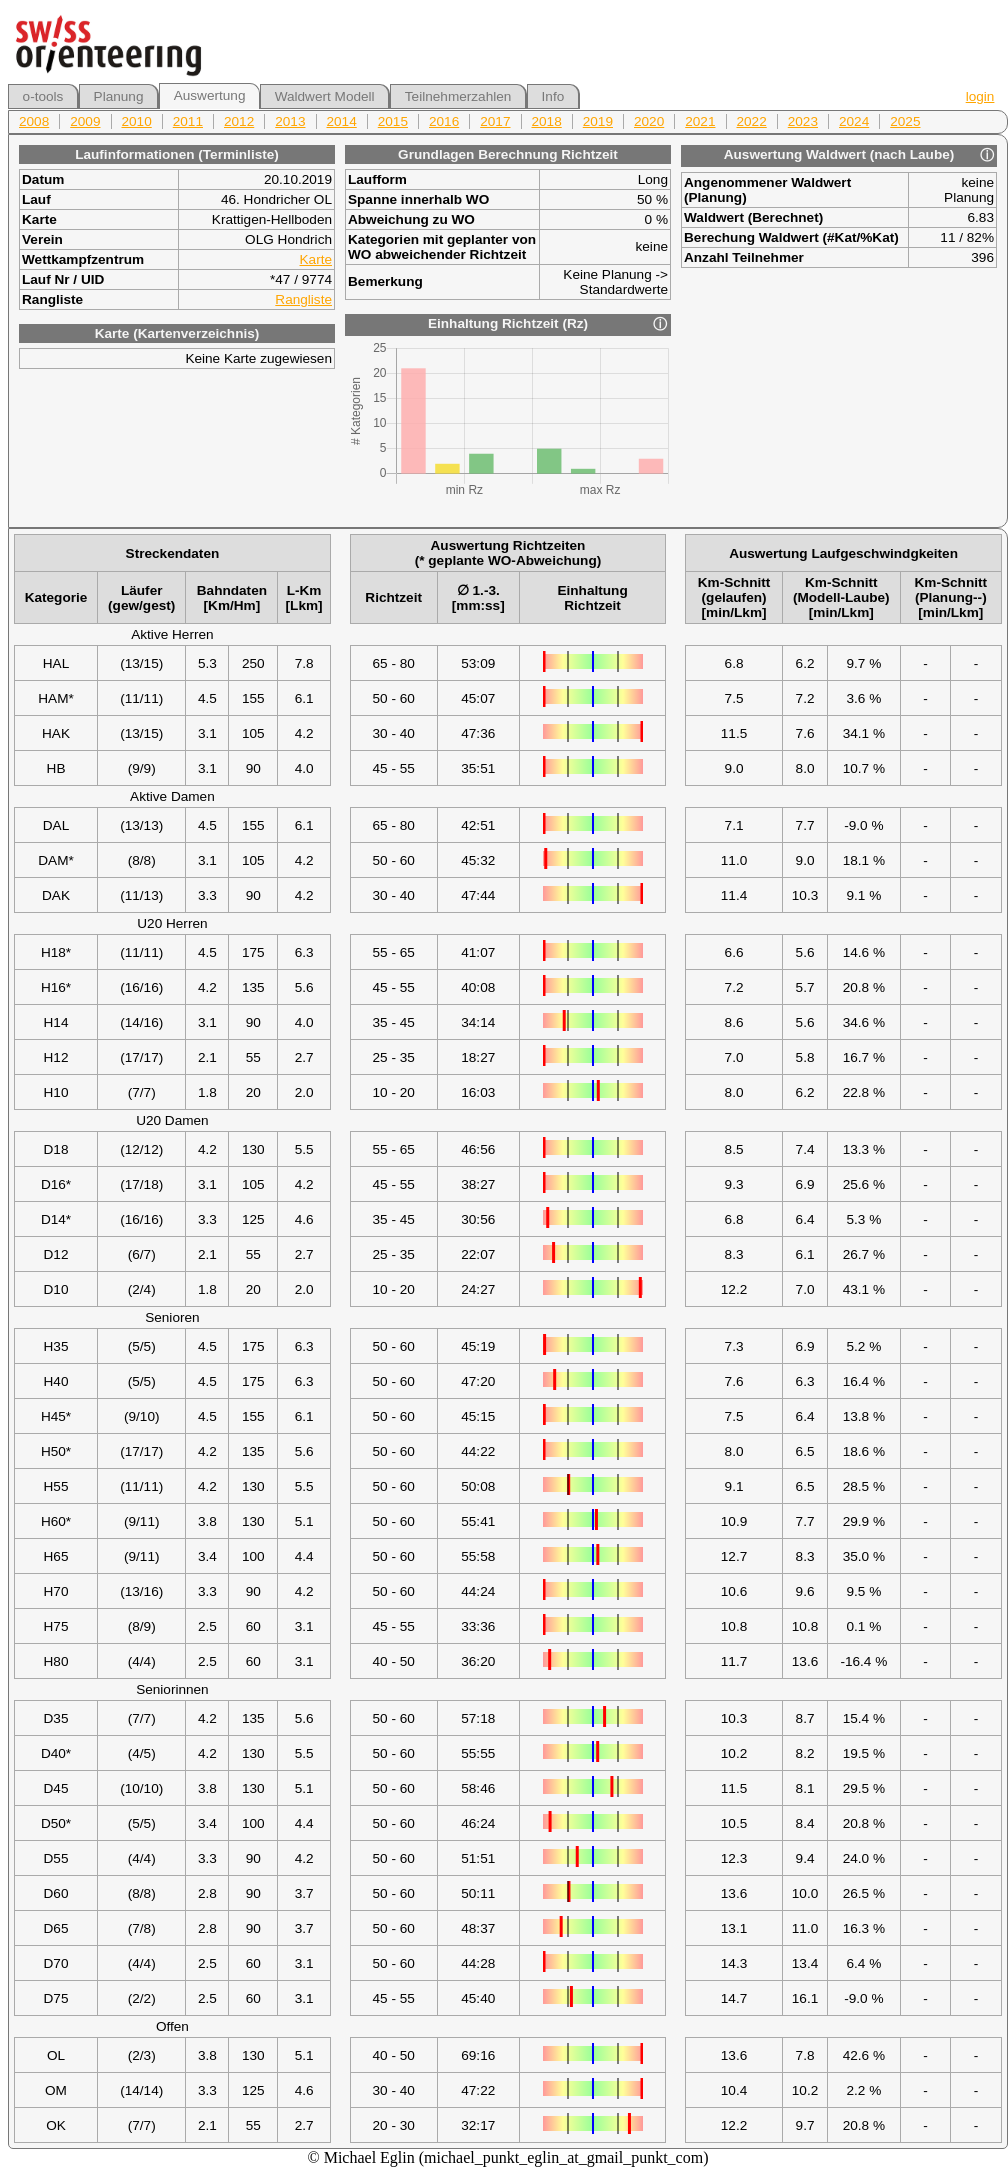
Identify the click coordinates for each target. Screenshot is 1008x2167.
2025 (905, 121)
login (980, 96)
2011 (188, 121)
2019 (598, 121)
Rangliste (303, 299)
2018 (547, 121)
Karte (316, 259)
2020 (649, 121)
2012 (239, 121)
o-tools (43, 96)
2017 (495, 121)
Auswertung (210, 95)
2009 (85, 121)
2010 (137, 121)
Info (553, 96)
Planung (119, 96)
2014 (342, 121)
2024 (854, 121)
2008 (34, 121)
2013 (290, 121)
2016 (444, 121)
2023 (803, 121)
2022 (752, 121)
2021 (700, 121)
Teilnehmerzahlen (458, 96)
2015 (393, 121)
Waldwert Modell (325, 96)
